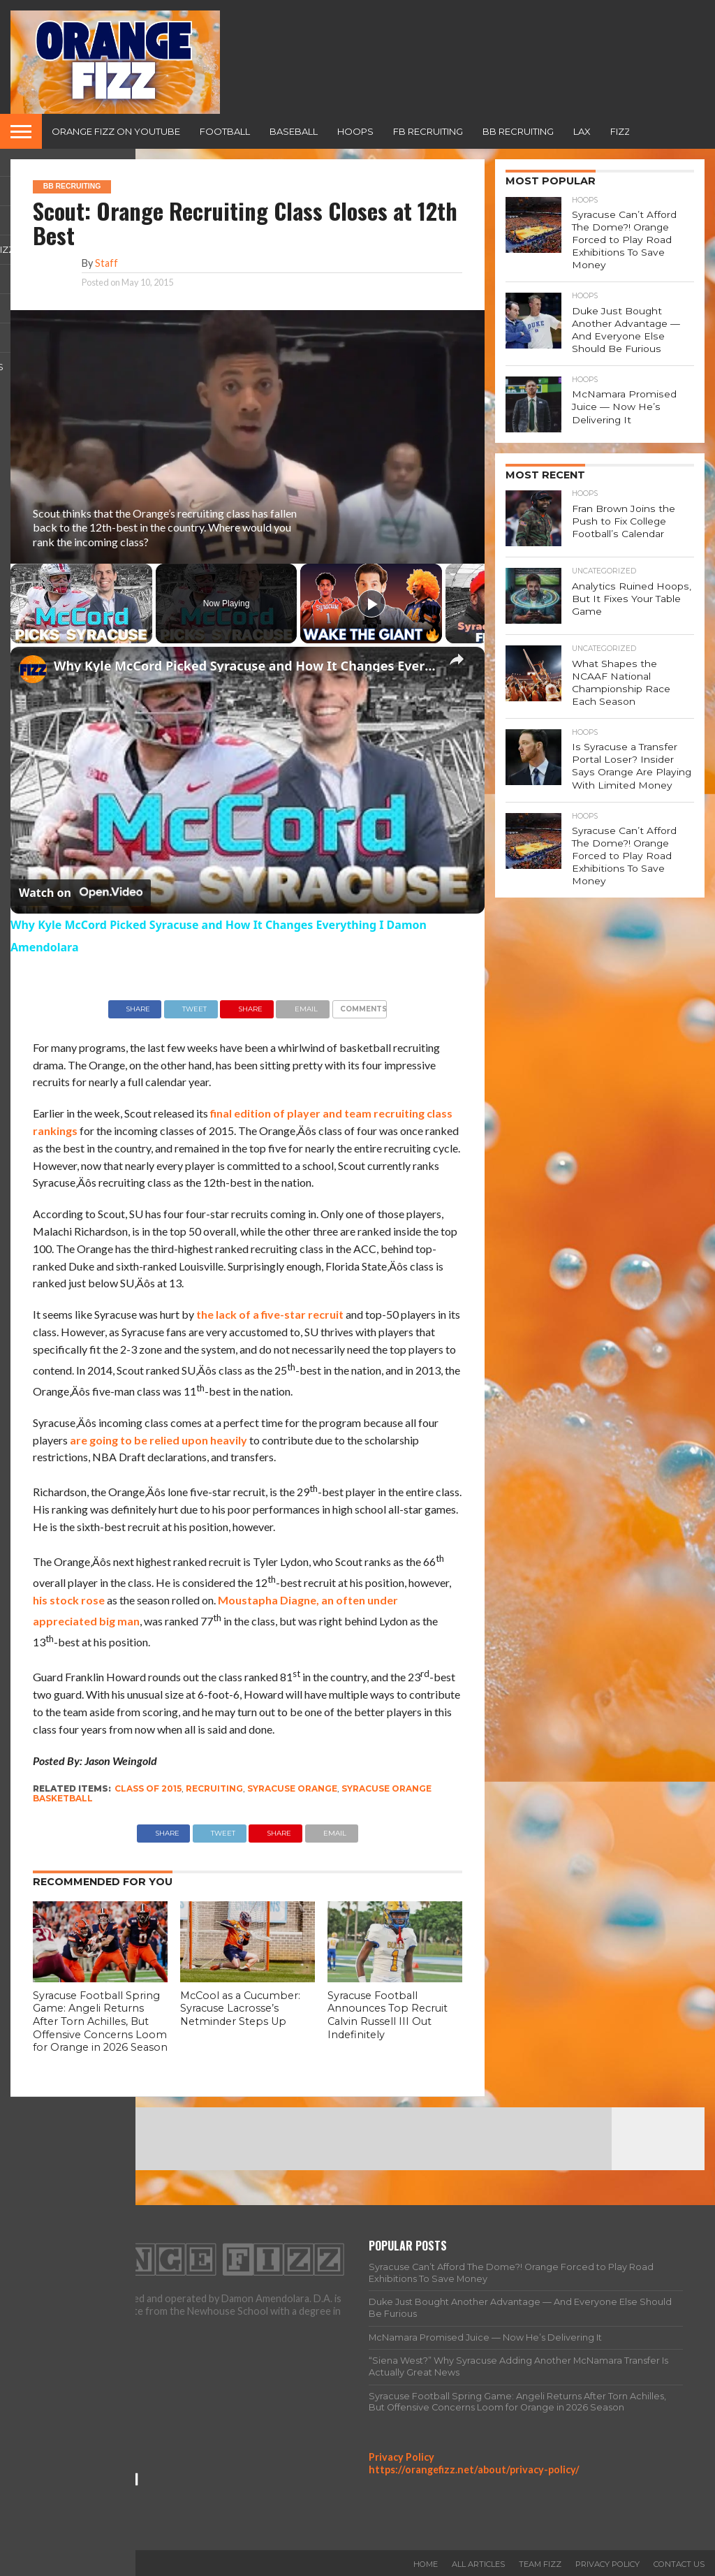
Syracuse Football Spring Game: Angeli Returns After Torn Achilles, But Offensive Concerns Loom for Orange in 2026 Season (100, 2021)
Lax (582, 131)
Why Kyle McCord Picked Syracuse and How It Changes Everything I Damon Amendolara (245, 665)
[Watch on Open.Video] (80, 892)
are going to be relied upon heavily (158, 1440)
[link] (33, 669)
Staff (106, 263)
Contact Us (679, 2564)
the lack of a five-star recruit (270, 1314)
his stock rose (69, 1600)
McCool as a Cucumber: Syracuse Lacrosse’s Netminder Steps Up (240, 2008)
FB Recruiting (428, 131)
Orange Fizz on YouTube (116, 131)
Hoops (355, 131)
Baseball (294, 131)
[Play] (371, 603)
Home (425, 2564)
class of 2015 (148, 1788)
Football (225, 131)
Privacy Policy (401, 2457)
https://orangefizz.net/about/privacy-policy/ (474, 2469)
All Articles (478, 2564)
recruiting (214, 1788)
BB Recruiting (518, 131)
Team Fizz (540, 2564)
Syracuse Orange (292, 1788)
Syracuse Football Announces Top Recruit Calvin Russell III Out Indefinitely (387, 2015)
